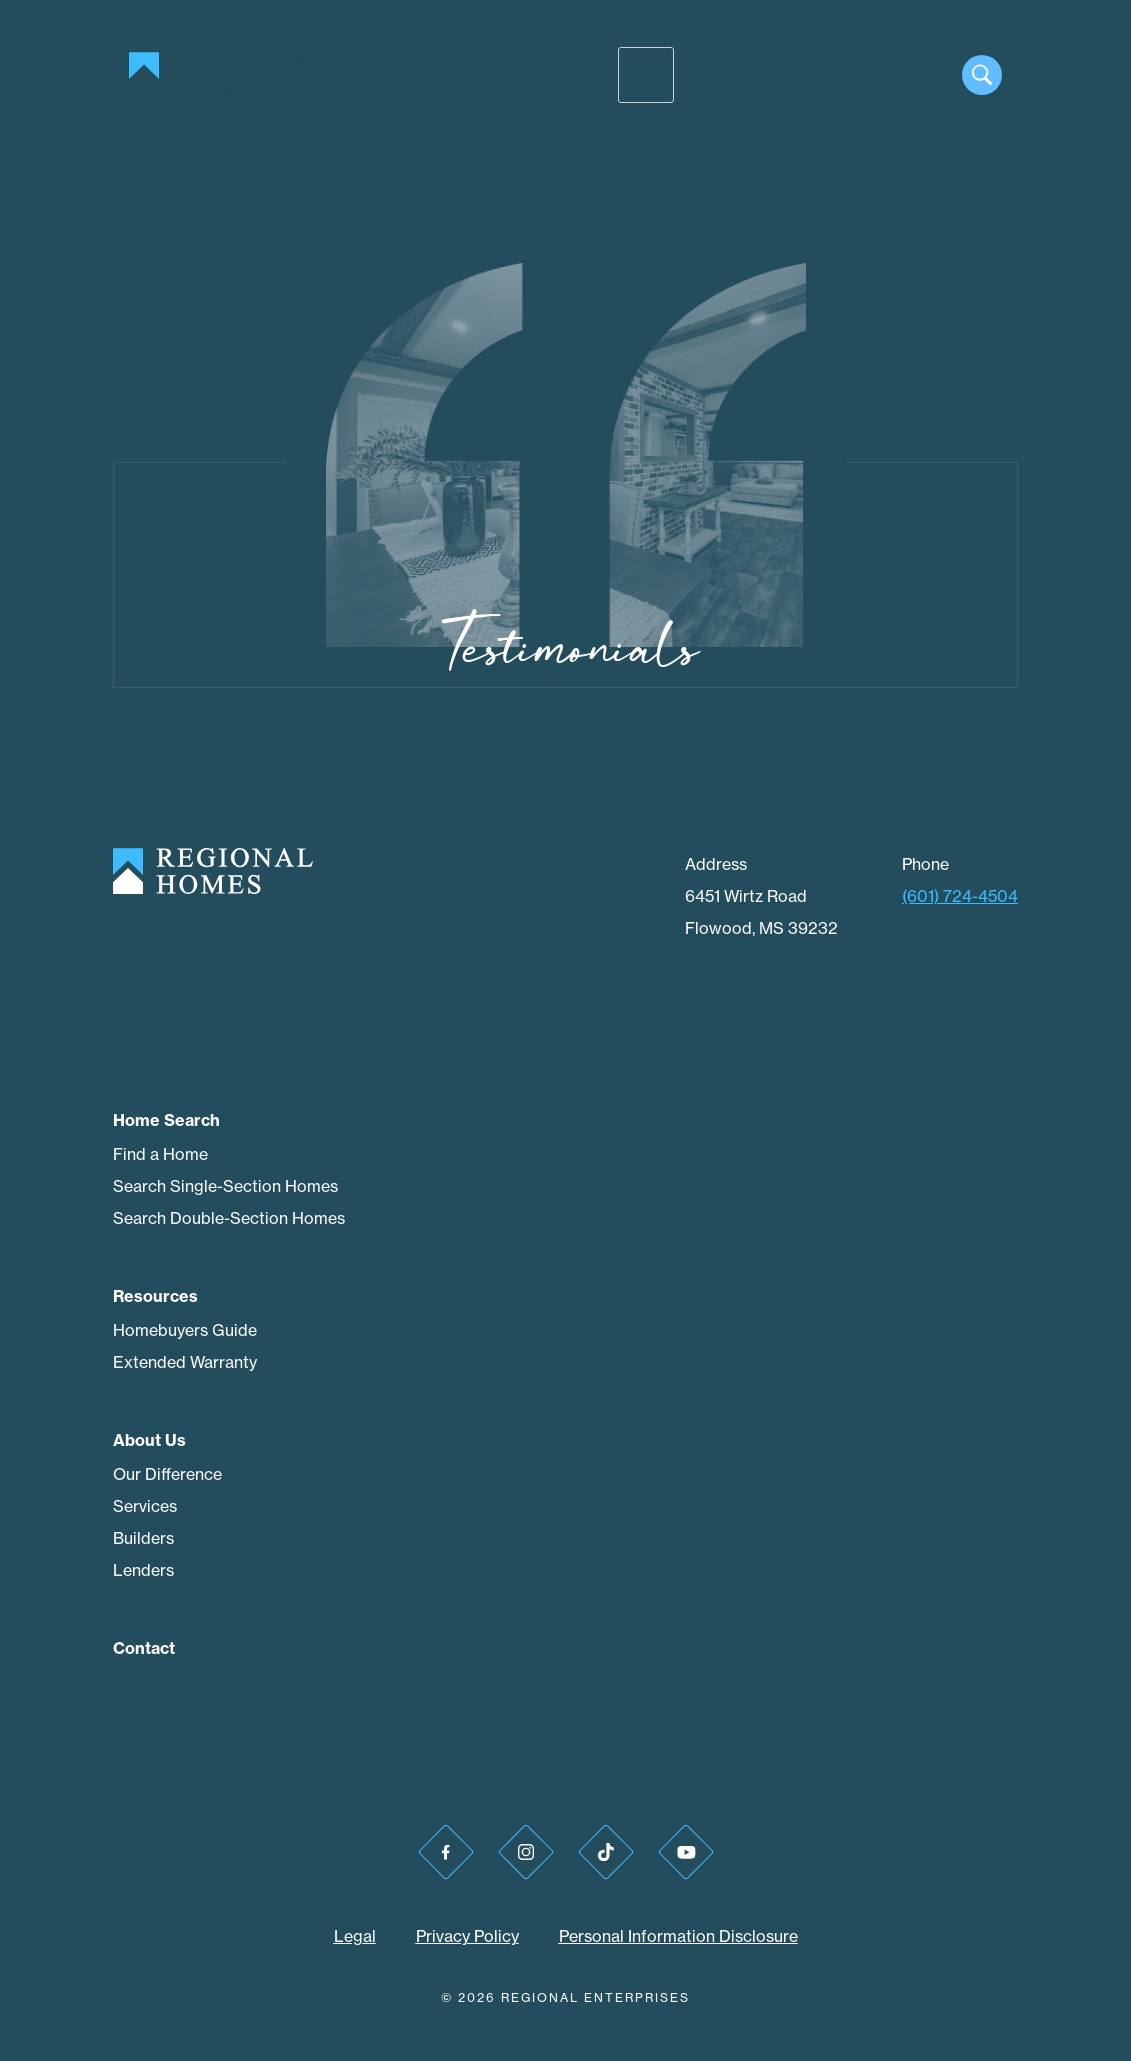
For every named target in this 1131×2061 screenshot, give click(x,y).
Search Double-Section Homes (229, 1218)
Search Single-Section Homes (225, 1186)
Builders (143, 1538)
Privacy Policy (467, 1936)
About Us (149, 1440)
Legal (355, 1936)
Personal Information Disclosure (678, 1936)
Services (145, 1506)
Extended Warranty (185, 1362)
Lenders (143, 1570)
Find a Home (160, 1154)
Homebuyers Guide (185, 1330)
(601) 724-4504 (960, 896)
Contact (144, 1648)
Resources (155, 1296)
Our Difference (167, 1474)
